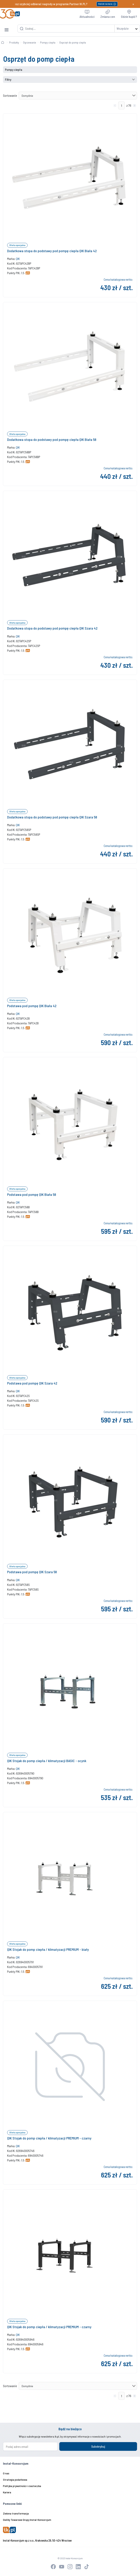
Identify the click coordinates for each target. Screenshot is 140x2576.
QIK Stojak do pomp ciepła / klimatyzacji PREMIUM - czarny (49, 2138)
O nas (6, 2473)
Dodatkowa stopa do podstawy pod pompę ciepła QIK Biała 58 (51, 439)
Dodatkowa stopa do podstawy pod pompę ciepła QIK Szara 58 (52, 817)
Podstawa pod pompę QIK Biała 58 (31, 1194)
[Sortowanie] (78, 95)
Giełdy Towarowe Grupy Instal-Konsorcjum (27, 2519)
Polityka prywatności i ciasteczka (22, 2486)
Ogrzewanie (29, 42)
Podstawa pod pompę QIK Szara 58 (32, 1572)
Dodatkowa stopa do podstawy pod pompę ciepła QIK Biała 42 (52, 251)
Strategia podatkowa (15, 2479)
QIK (18, 258)
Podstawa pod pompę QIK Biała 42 (32, 1006)
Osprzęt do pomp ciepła (72, 42)
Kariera (7, 2492)
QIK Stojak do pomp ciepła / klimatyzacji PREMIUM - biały (48, 1949)
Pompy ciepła (47, 42)
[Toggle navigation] (6, 27)
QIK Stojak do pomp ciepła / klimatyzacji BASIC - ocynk (46, 1761)
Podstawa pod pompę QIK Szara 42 (32, 1383)
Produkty (14, 42)
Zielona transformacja (16, 2513)
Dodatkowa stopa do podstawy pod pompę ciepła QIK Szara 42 (52, 628)
